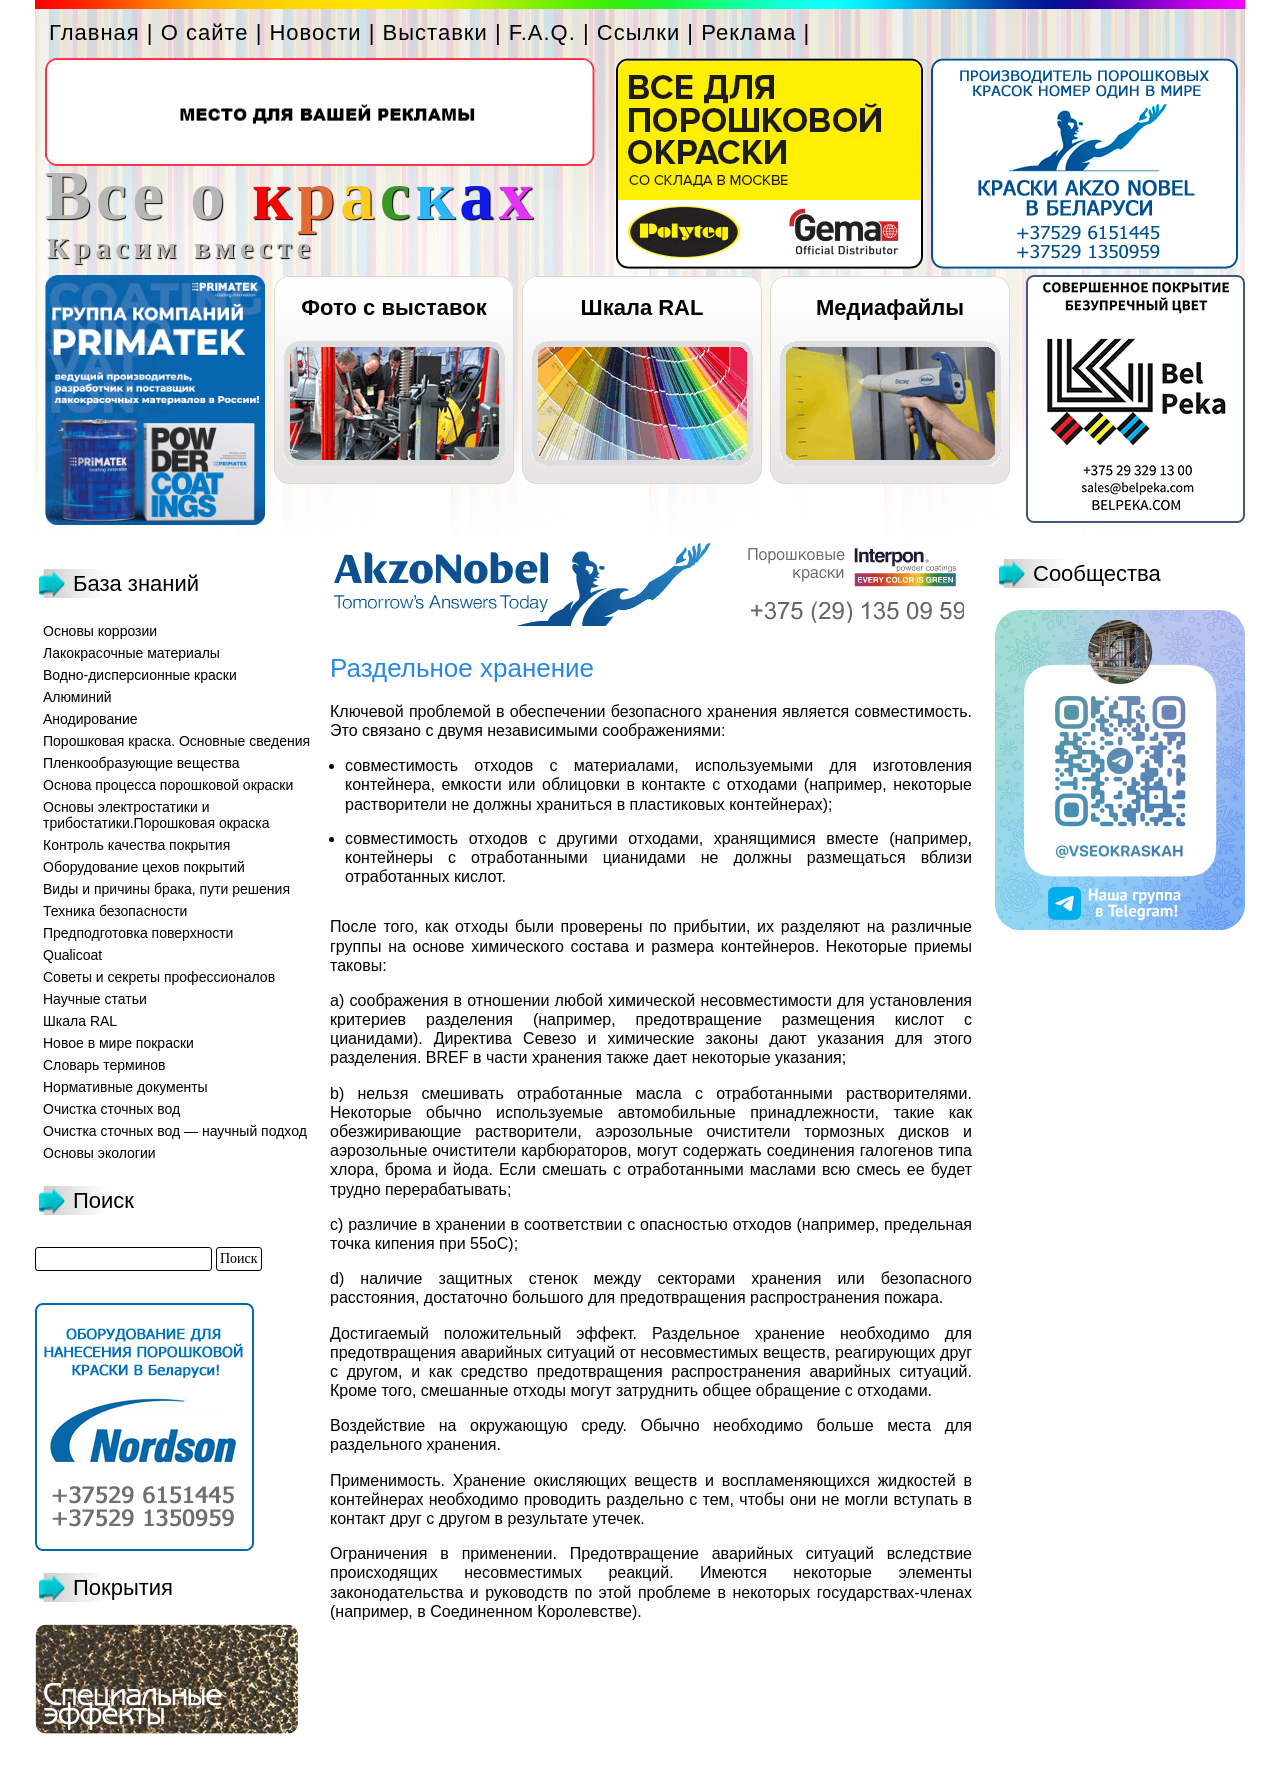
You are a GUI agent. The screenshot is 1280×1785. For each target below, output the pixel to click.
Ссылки (638, 32)
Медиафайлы (890, 307)
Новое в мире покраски (118, 1043)
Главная (94, 32)
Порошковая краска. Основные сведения (176, 741)
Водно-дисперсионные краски (140, 675)
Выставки (435, 32)
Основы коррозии (100, 631)
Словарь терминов (104, 1065)
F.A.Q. (542, 32)
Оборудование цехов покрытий (144, 867)
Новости (315, 32)
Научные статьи (95, 999)
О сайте (205, 32)
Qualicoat (72, 955)
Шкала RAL (642, 307)
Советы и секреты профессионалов (159, 977)
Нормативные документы (125, 1087)
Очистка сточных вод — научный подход (175, 1131)
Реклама (748, 32)
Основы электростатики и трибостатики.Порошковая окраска (156, 815)
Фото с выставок (393, 307)
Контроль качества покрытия (136, 845)
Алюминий (77, 697)
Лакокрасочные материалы (131, 653)
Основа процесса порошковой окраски (168, 785)
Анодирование (90, 719)
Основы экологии (99, 1153)
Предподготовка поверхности (138, 933)
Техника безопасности (115, 911)
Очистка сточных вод (111, 1109)
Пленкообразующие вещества (141, 763)
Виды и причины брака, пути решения (166, 889)
